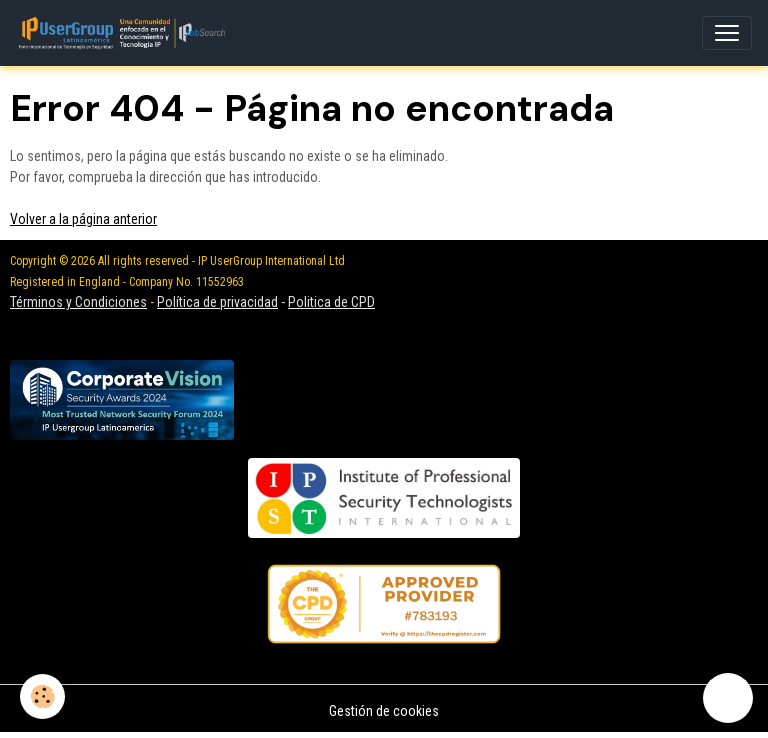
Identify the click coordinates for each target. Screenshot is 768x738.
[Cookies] (42, 696)
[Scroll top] (728, 698)
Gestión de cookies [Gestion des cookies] (384, 711)
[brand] (125, 33)
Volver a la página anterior (83, 219)
